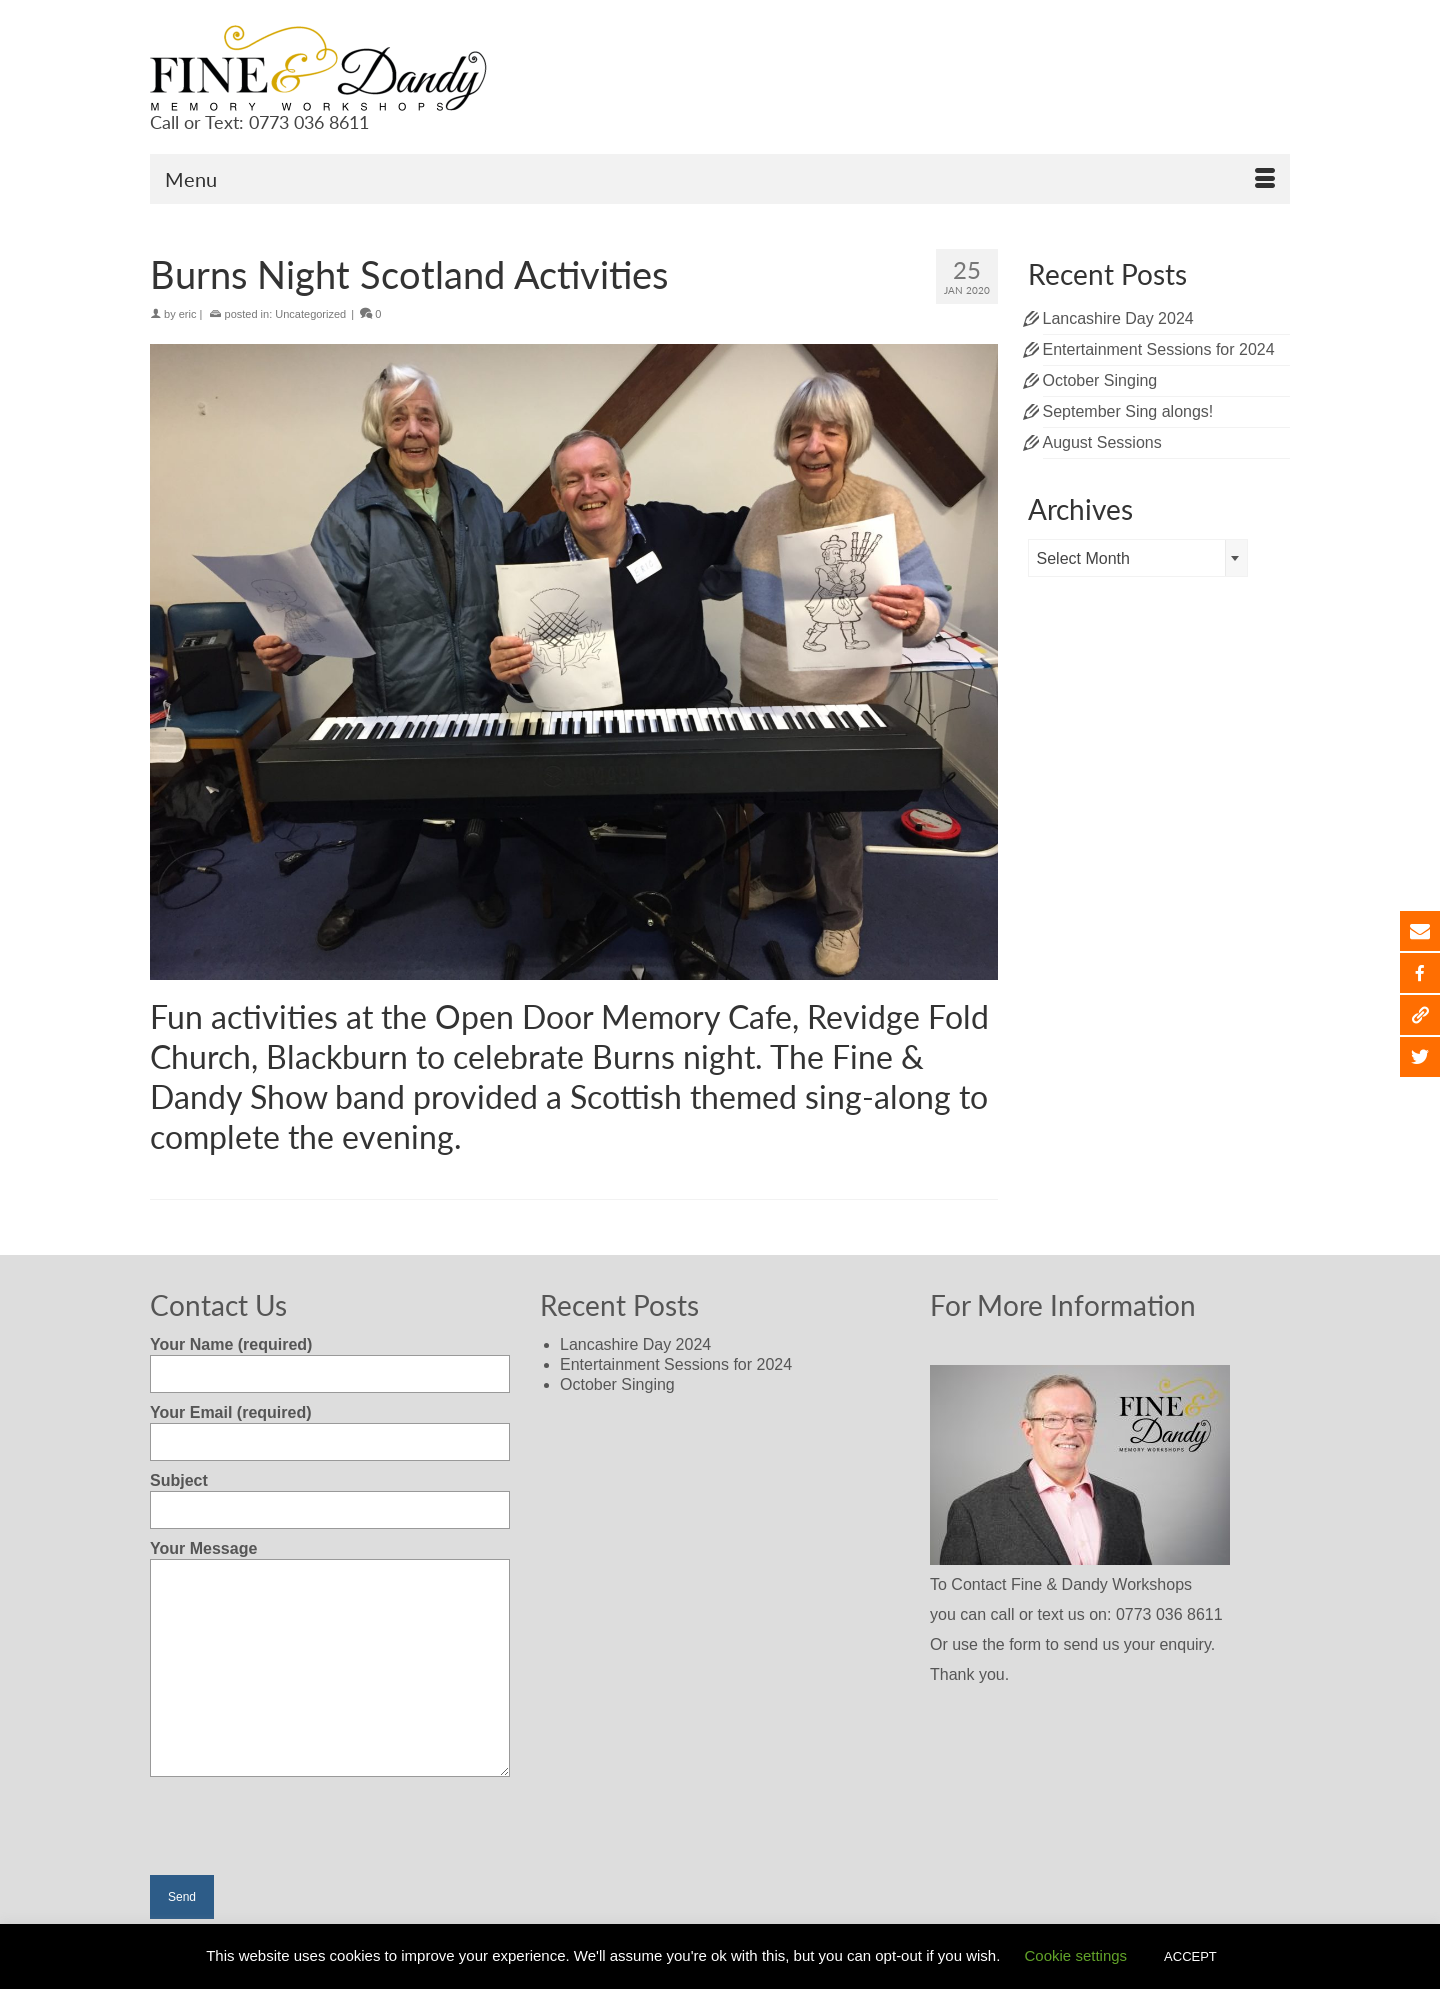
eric (188, 314)
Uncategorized (310, 314)
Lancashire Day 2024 (1118, 318)
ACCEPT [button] (1190, 1956)
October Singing (1100, 380)
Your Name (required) (330, 1359)
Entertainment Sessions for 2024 (1159, 349)
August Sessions (1102, 442)
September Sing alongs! (1128, 411)
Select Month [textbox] (1083, 558)
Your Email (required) (330, 1427)
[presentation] (302, 1836)
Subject (330, 1495)
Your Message (330, 1558)
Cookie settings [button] (1076, 1955)
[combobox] (1138, 558)
